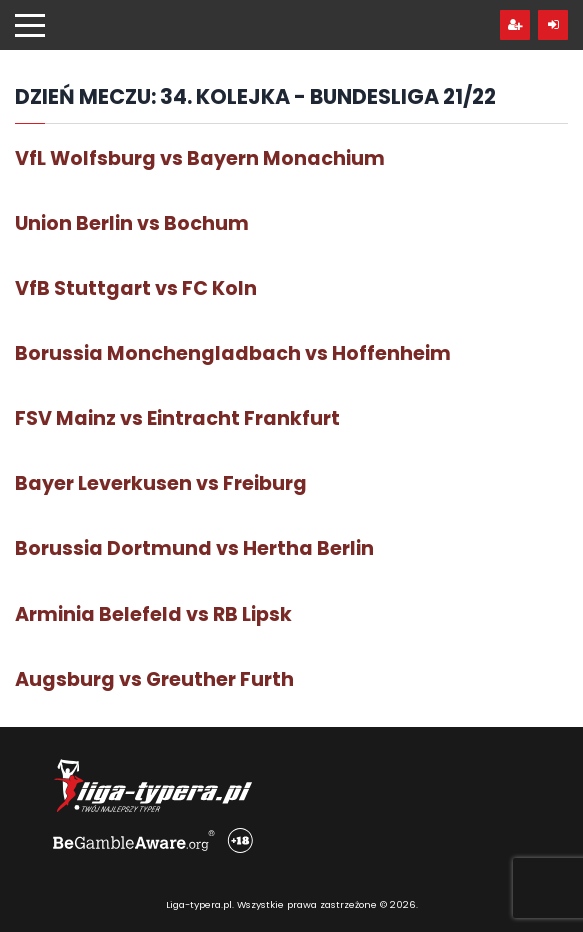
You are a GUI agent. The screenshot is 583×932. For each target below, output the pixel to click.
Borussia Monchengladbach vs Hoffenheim (233, 353)
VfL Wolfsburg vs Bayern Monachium (200, 158)
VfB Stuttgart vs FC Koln (136, 288)
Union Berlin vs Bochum (132, 223)
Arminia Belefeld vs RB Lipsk (153, 614)
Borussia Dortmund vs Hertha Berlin (194, 548)
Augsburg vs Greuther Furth (154, 679)
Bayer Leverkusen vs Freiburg (161, 483)
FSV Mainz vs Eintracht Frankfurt (177, 418)
